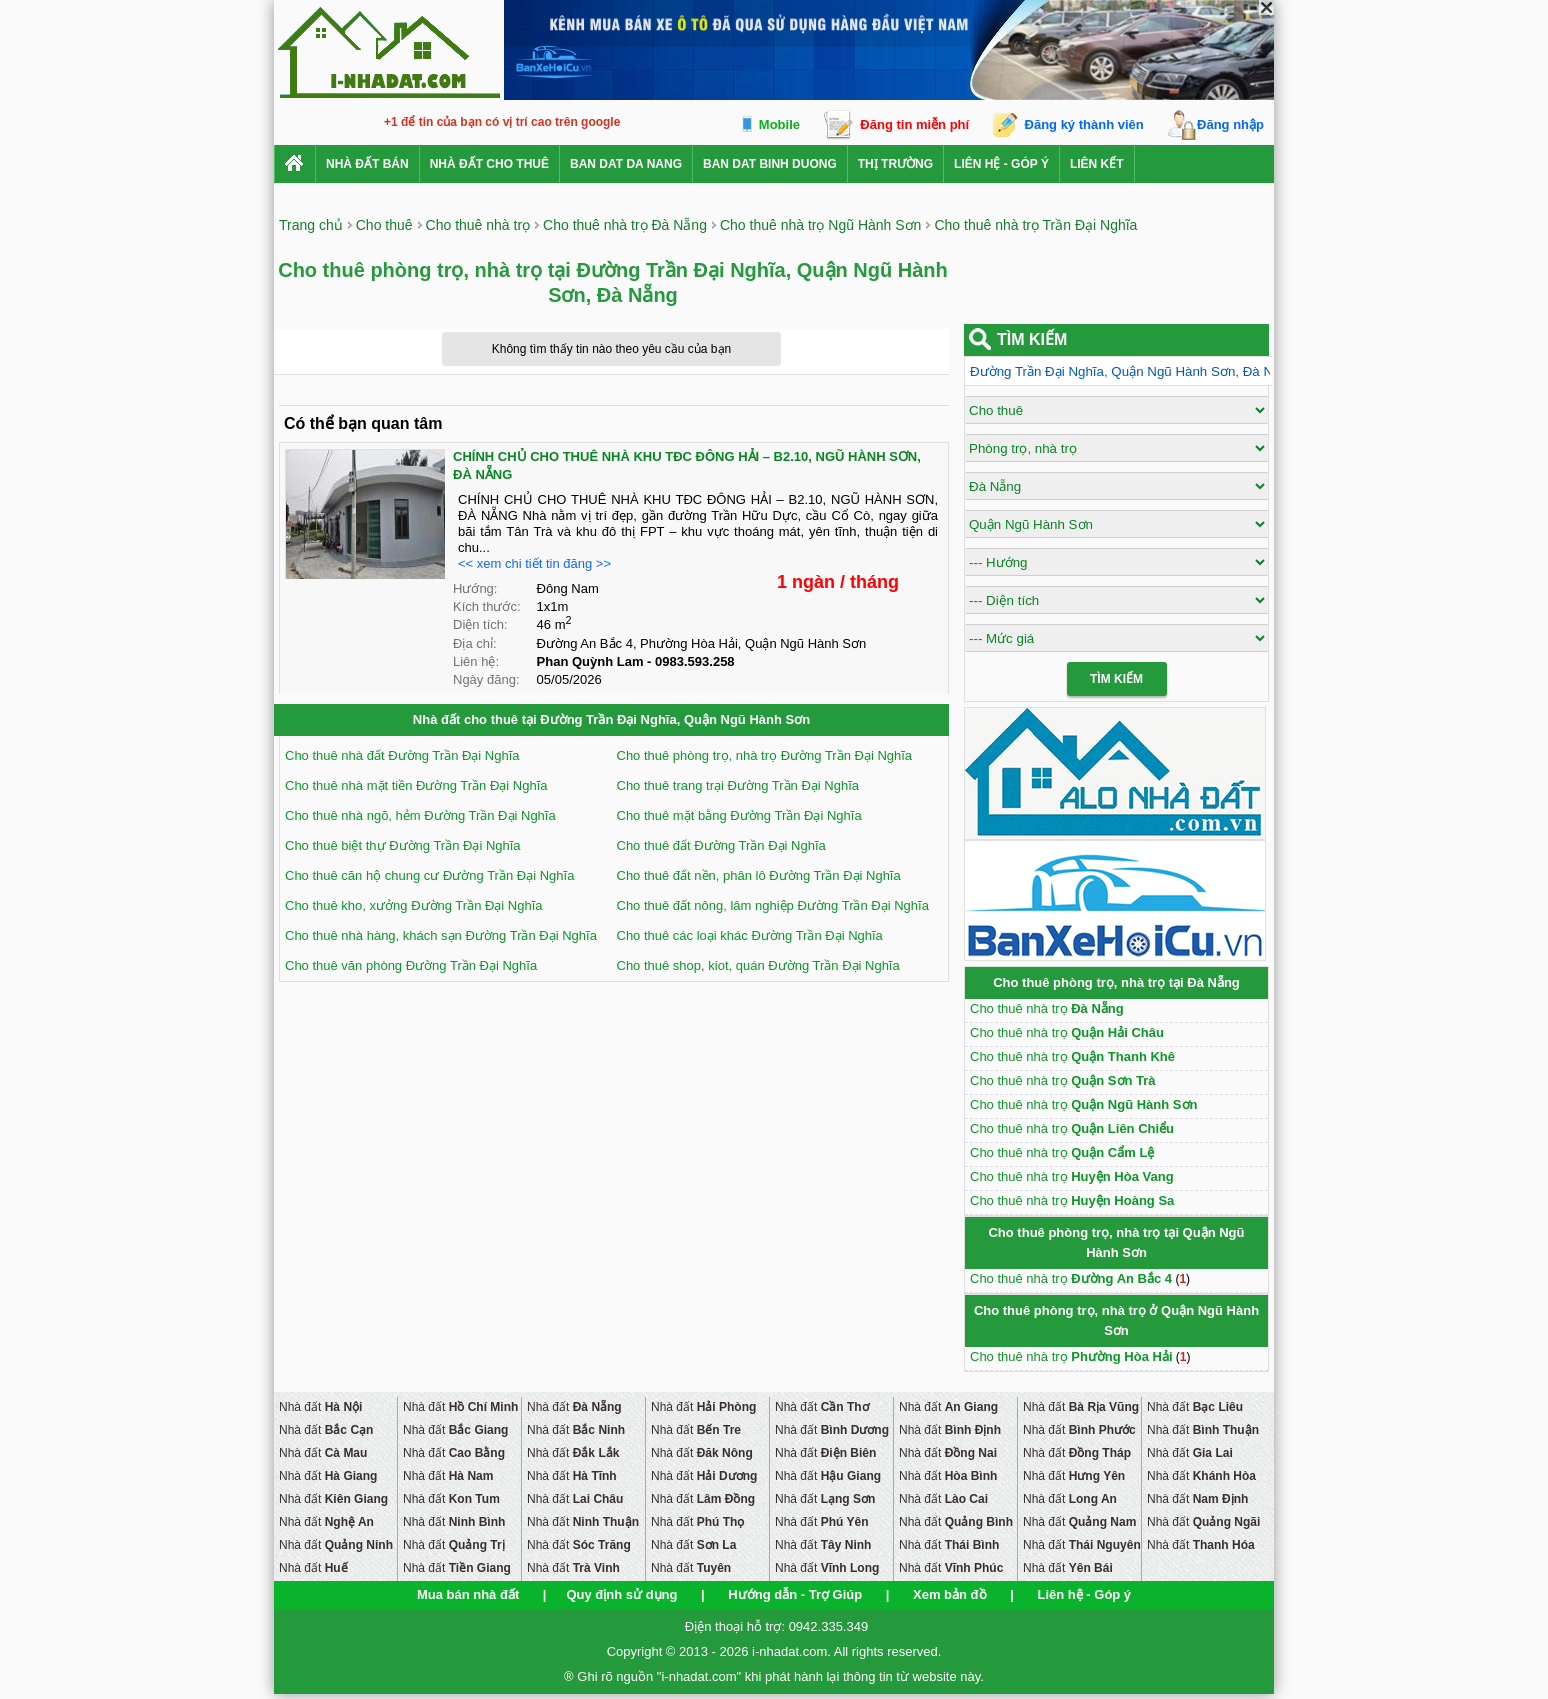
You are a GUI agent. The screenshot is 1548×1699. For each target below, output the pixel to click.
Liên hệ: (476, 661)
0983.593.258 (695, 661)
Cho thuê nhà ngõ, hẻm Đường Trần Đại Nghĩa (420, 815)
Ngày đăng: (486, 679)
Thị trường (895, 164)
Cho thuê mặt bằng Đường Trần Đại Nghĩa (739, 815)
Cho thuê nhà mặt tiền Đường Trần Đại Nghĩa (416, 785)
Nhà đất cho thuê (489, 164)
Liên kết (1097, 164)
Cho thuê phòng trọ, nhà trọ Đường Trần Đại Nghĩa (765, 755)
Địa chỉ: (475, 643)
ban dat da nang (626, 164)
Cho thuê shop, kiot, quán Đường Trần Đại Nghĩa (758, 965)
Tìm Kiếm (1116, 679)
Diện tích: (480, 624)
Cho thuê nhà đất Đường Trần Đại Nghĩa (402, 755)
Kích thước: (487, 606)
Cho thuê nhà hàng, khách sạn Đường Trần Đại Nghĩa (441, 935)
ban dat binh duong (770, 164)
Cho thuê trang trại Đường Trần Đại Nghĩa (738, 785)
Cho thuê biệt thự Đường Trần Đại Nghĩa (403, 845)
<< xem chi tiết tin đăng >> (534, 563)
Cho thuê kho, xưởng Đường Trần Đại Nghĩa (414, 905)
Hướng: (475, 588)
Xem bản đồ (950, 1594)
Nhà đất (320, 1407)
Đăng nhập (1230, 124)
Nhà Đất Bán (367, 164)
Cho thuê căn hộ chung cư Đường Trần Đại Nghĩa (429, 875)
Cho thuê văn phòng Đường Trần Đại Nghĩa (411, 965)
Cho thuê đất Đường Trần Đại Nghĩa (721, 845)
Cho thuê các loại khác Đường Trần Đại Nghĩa (750, 935)
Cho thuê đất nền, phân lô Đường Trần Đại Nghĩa (759, 875)
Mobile (779, 124)
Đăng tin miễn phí (914, 124)
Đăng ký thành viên (1084, 124)
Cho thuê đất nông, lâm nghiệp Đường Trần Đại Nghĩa (773, 905)
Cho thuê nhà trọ (1047, 1008)
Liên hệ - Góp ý (1001, 164)
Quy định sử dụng (621, 1594)
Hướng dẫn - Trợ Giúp (795, 1594)
